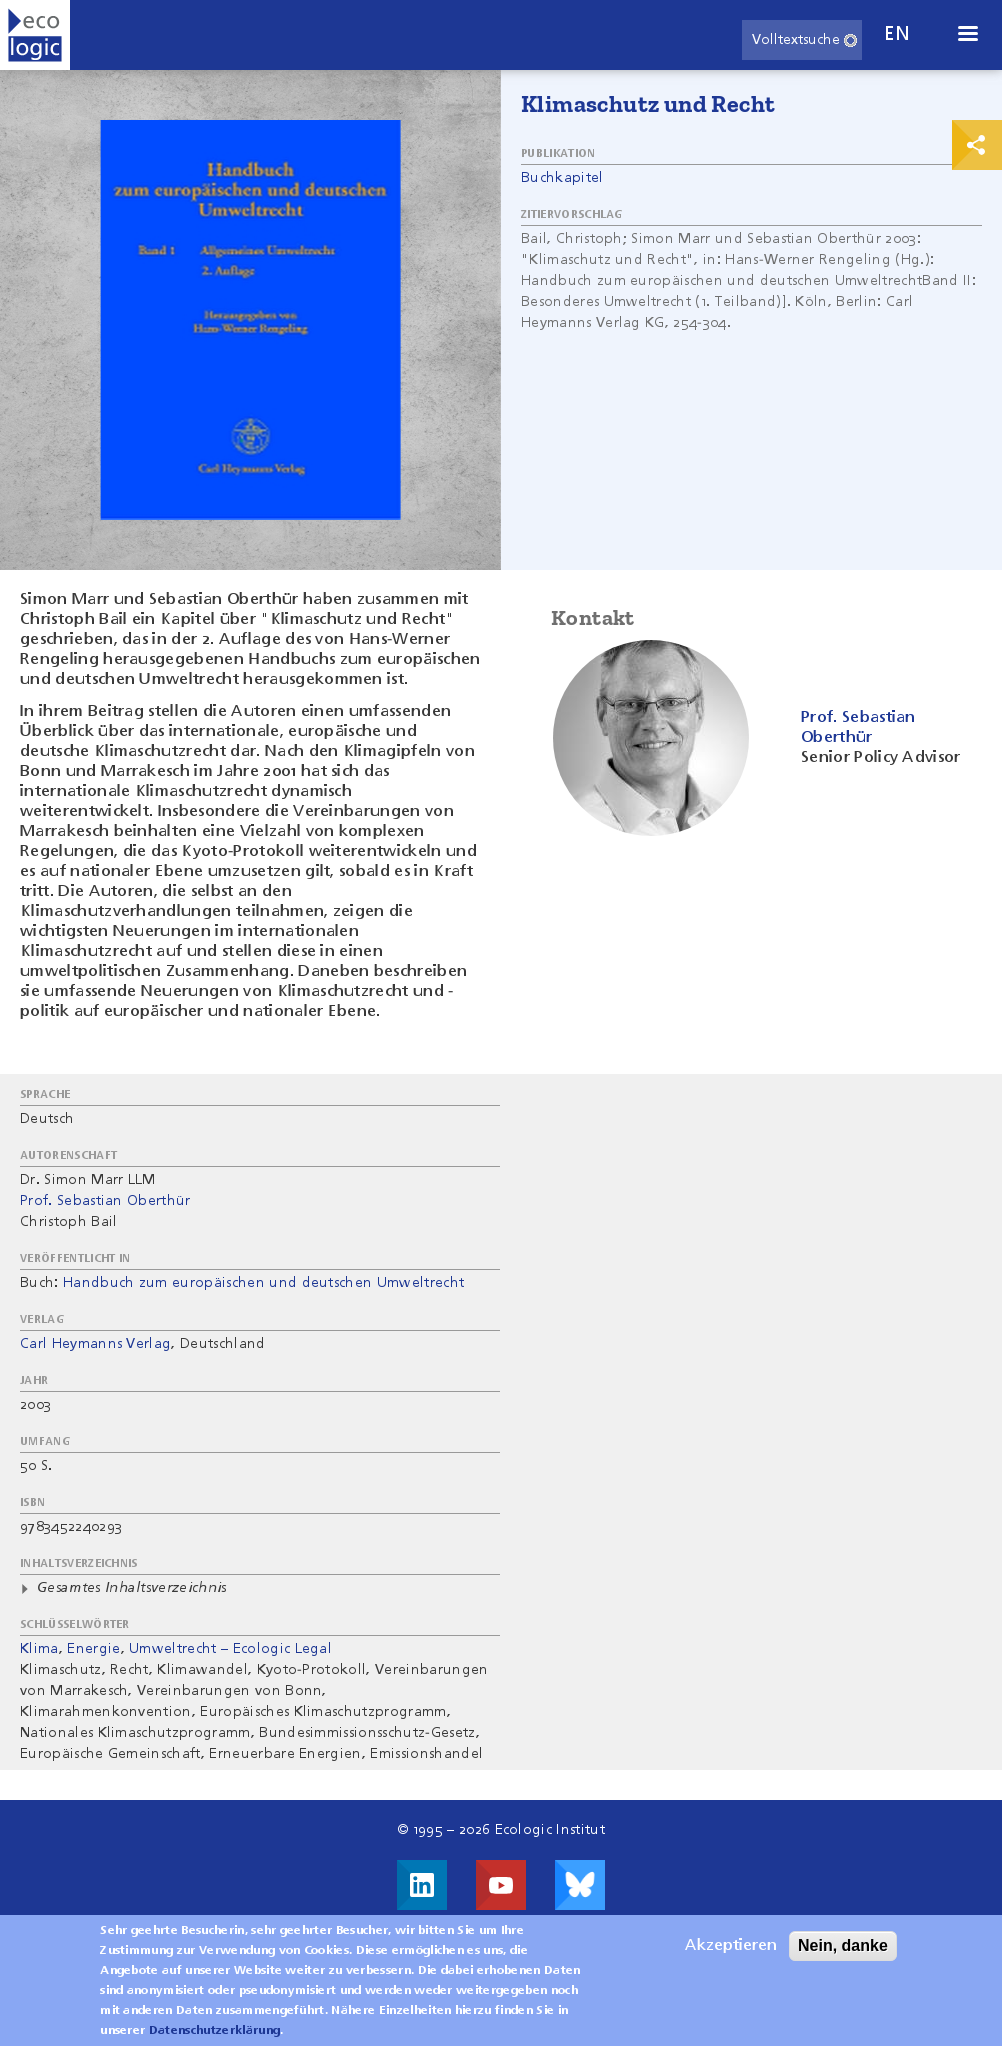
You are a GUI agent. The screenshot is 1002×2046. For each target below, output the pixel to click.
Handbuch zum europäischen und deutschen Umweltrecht (263, 1283)
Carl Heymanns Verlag (95, 1344)
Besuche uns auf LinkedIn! (422, 1885)
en (897, 34)
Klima (39, 1649)
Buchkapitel (562, 178)
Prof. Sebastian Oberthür (105, 1201)
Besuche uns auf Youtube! (501, 1885)
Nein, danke (843, 1945)
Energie (93, 1649)
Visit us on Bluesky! (580, 1885)
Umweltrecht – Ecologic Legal (230, 1649)
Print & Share (977, 145)
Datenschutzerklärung (214, 2031)
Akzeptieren (731, 1946)
